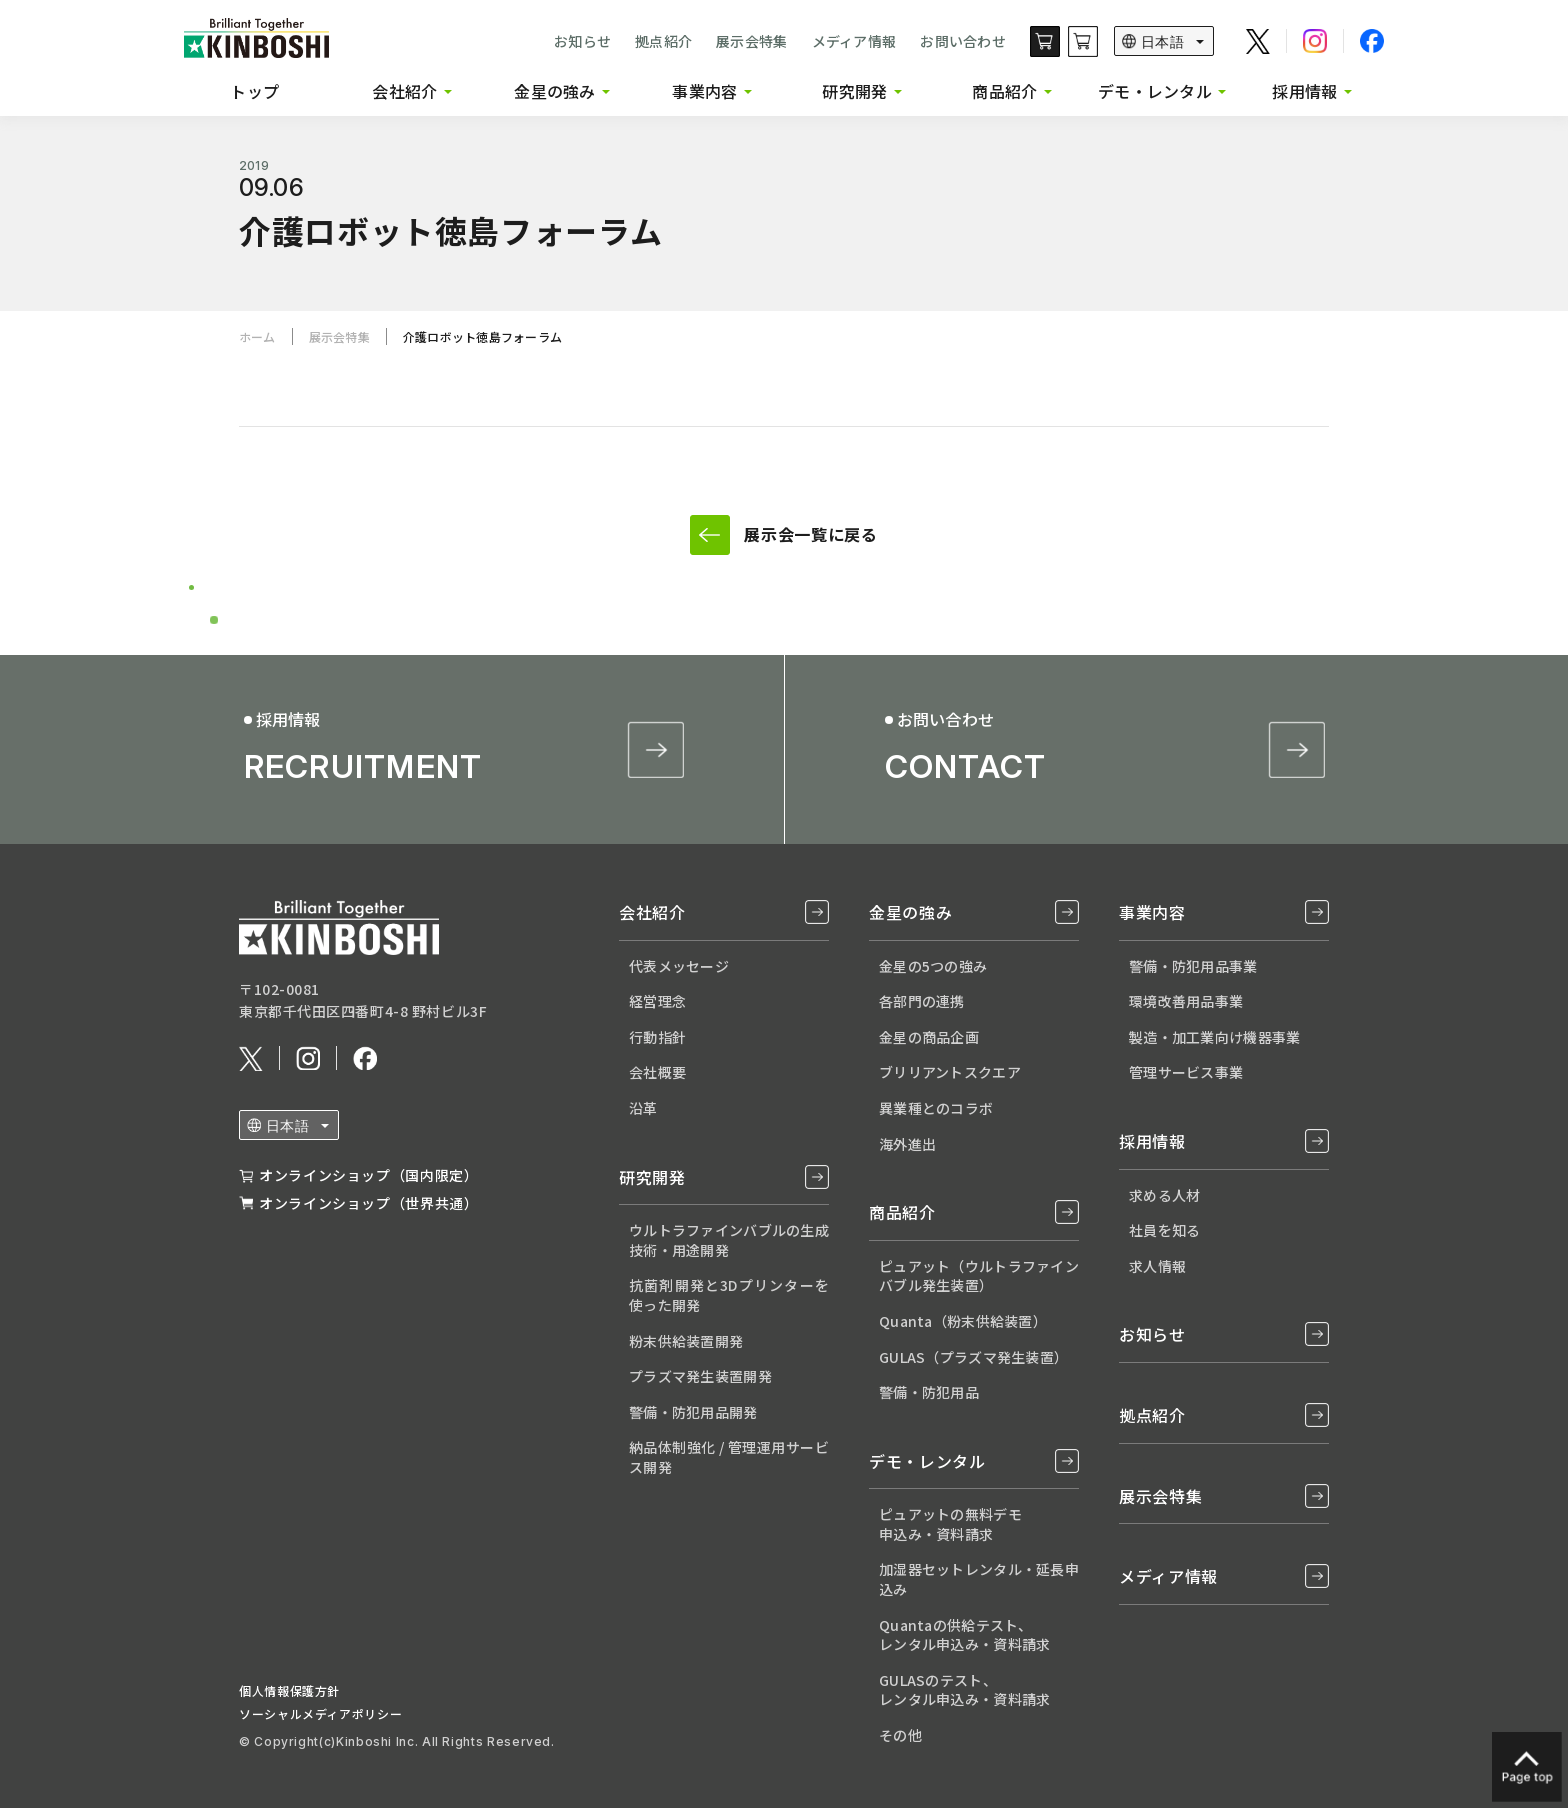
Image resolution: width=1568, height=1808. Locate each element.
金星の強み (555, 91)
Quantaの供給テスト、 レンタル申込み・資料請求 (964, 1635)
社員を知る (1164, 1230)
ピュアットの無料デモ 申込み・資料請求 (950, 1524)
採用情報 (1304, 91)
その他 (900, 1735)
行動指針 (657, 1037)
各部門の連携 (922, 1001)
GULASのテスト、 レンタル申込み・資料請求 (964, 1690)
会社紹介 (404, 91)
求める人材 (1164, 1195)
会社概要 (657, 1072)
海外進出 (907, 1144)
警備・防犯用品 (929, 1392)
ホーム (257, 336)
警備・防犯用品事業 (1193, 966)
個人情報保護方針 (289, 1690)
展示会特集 (751, 41)
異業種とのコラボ (936, 1108)
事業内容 (704, 91)
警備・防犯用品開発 (693, 1412)
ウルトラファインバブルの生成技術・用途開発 (729, 1240)
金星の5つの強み (933, 966)
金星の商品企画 (929, 1037)
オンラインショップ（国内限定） (369, 1175)
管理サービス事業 (1186, 1072)
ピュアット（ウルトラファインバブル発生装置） (979, 1276)
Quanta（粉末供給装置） (963, 1321)
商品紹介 (1004, 91)
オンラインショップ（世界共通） (369, 1203)
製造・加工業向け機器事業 (1214, 1037)
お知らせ (582, 41)
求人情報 (1157, 1266)
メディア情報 (854, 41)
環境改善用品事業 (1186, 1001)
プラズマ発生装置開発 (700, 1376)
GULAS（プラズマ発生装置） (973, 1357)
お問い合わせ (963, 41)
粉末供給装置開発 (686, 1341)
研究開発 (854, 91)
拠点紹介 (663, 41)
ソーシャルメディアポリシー (320, 1713)
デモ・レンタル (1155, 91)
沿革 (643, 1108)
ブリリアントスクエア (950, 1072)
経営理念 (657, 1001)
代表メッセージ (679, 966)
